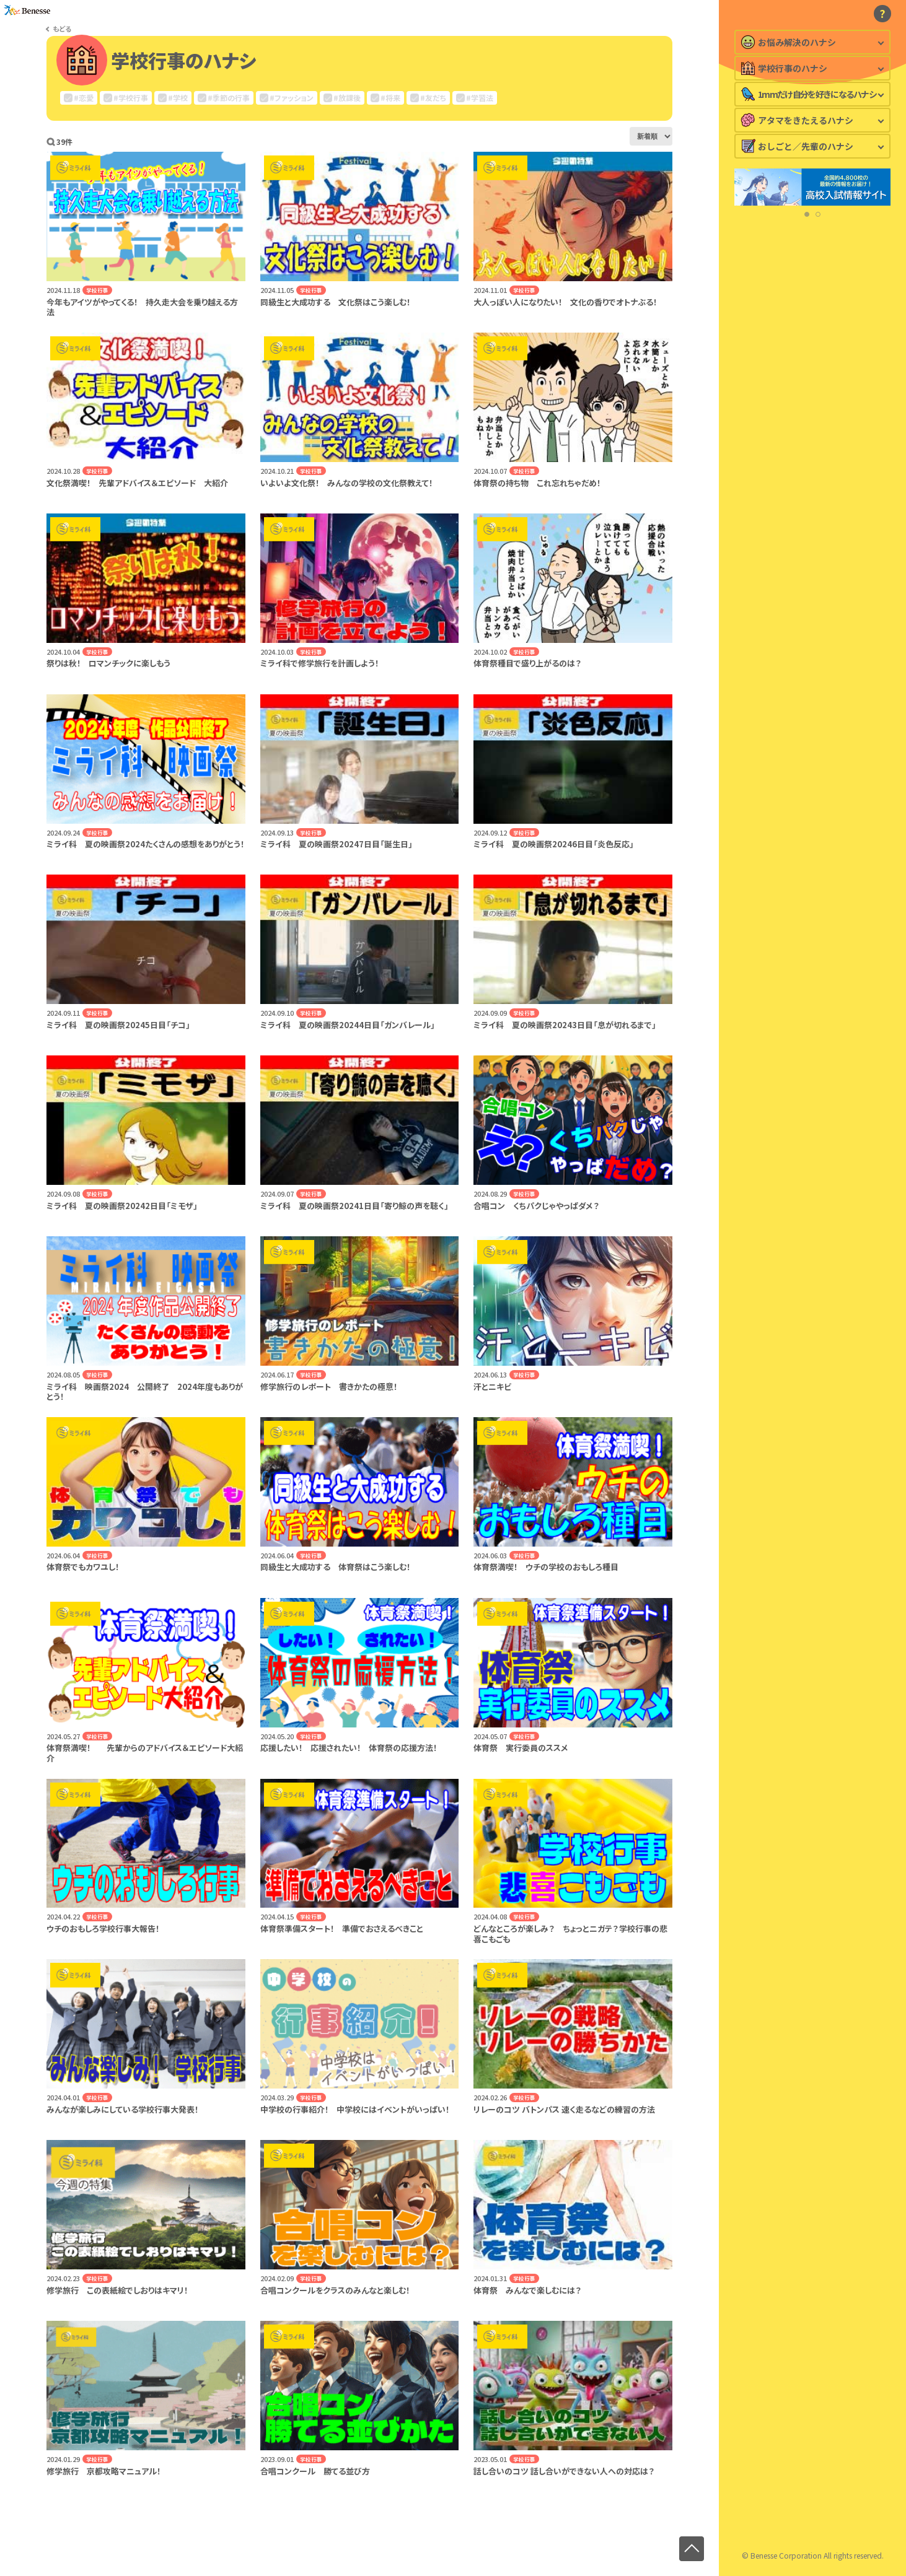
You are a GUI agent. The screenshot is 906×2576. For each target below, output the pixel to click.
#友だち (433, 97)
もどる (62, 28)
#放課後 (347, 97)
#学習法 (479, 97)
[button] (806, 276)
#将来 (390, 97)
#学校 (178, 97)
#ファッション (292, 97)
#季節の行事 (229, 97)
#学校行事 (130, 97)
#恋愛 (84, 97)
